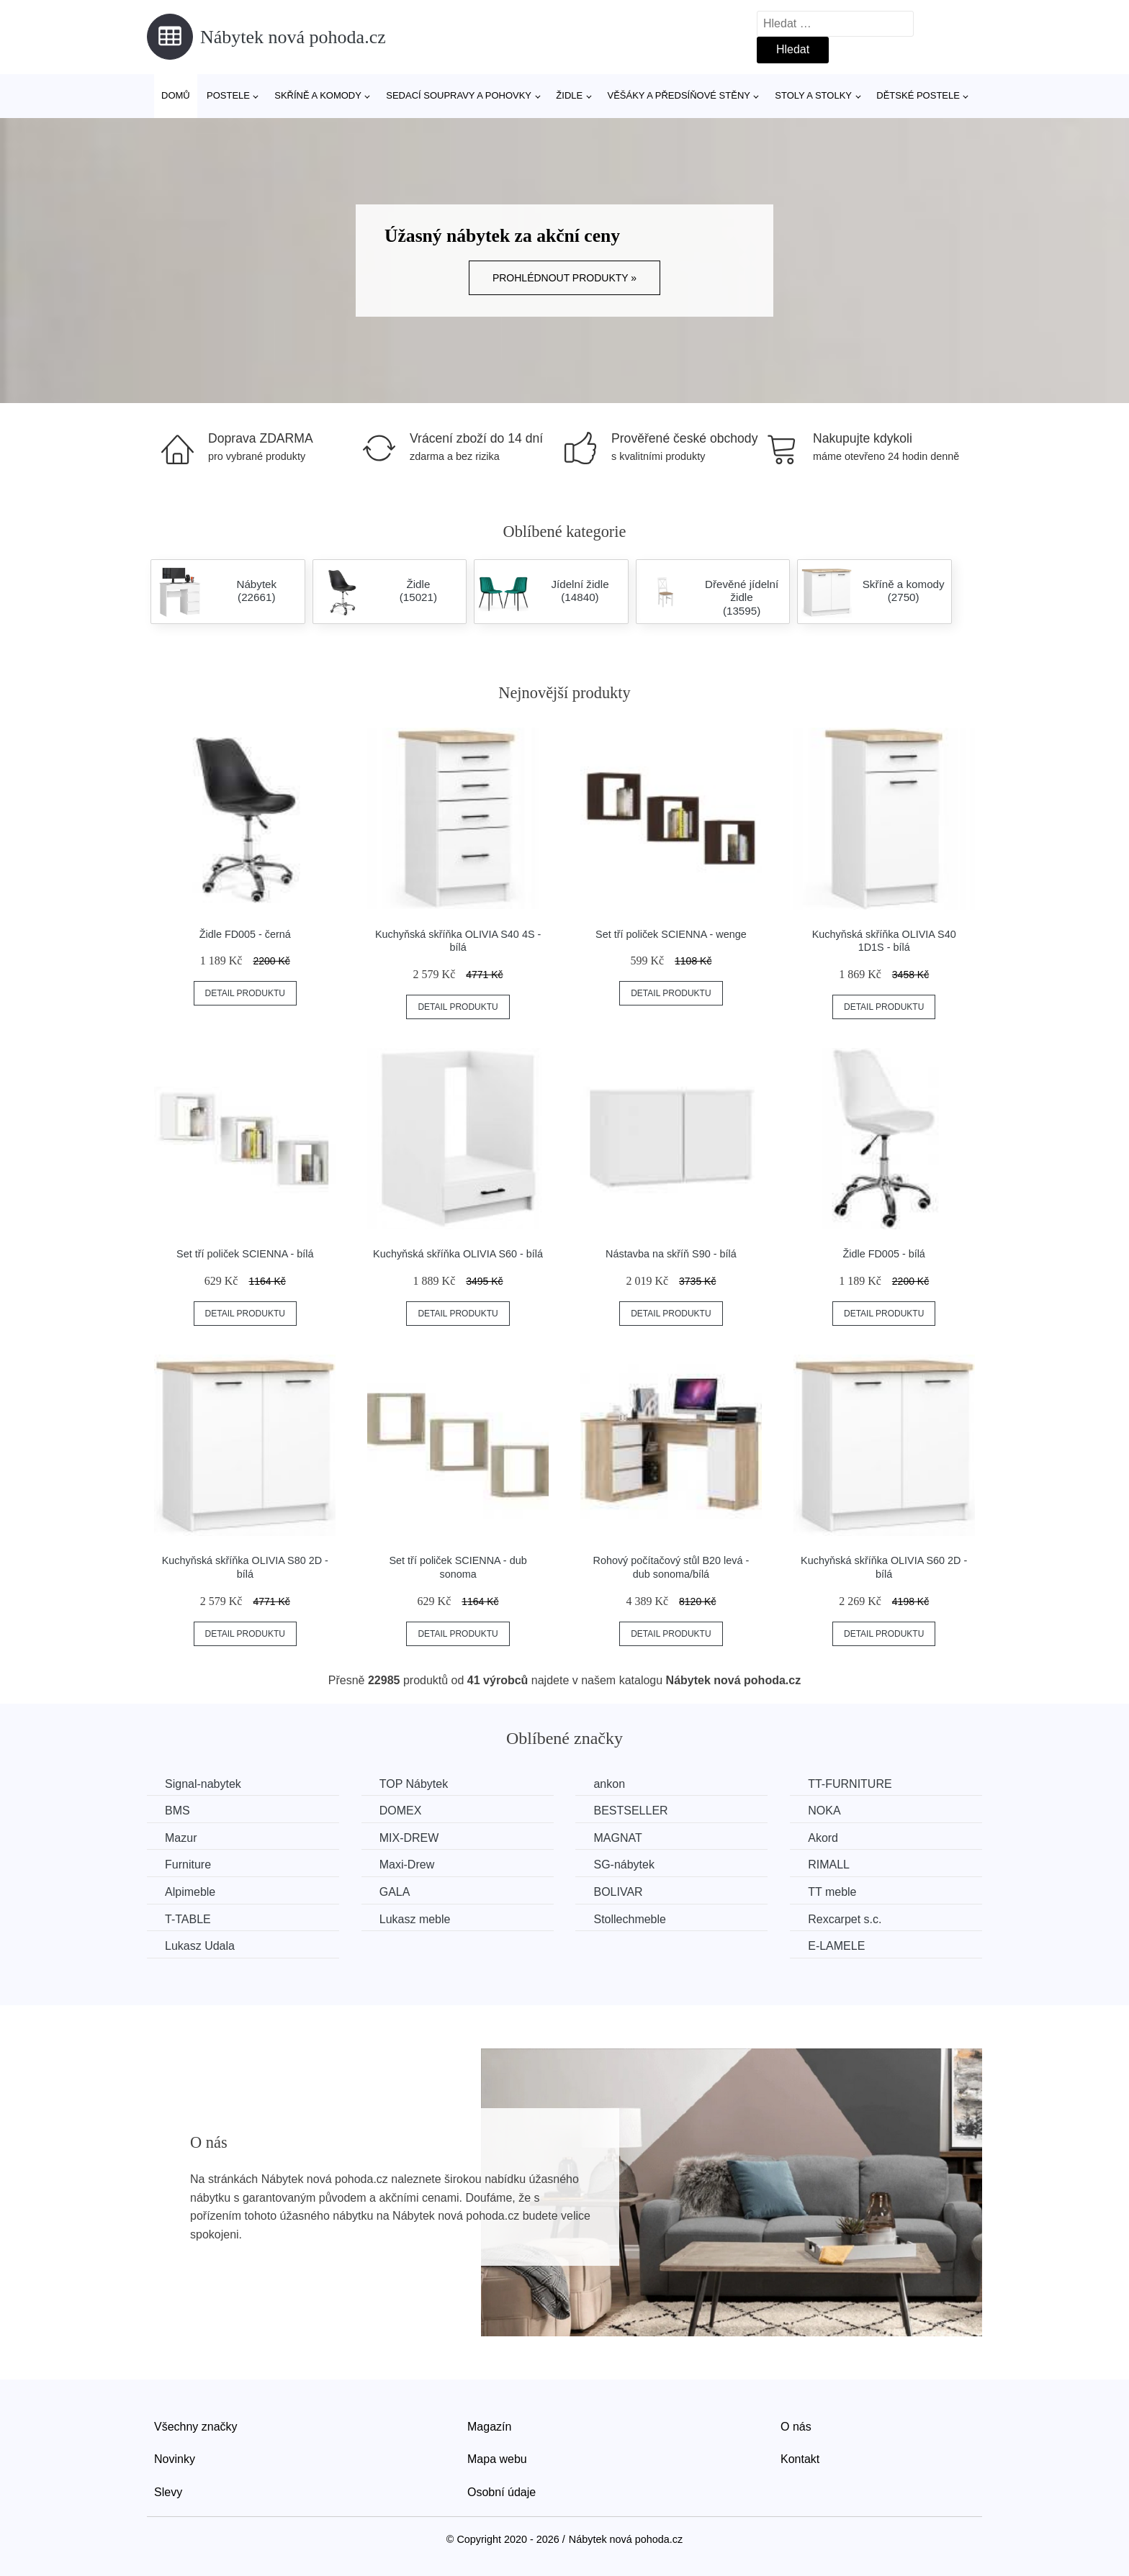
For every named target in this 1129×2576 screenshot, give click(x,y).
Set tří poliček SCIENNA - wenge (671, 934)
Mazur (181, 1838)
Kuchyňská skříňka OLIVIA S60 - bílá (458, 1254)
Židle (569, 95)
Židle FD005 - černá (245, 934)
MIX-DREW (409, 1838)
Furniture (188, 1864)
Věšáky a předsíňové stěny (679, 95)
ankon (609, 1784)
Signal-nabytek (203, 1784)
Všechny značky (196, 2427)
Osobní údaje (501, 2492)
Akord (823, 1838)
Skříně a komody (317, 95)
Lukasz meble (415, 1919)
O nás (796, 2427)
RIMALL (829, 1864)
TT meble (832, 1892)
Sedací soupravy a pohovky (458, 95)
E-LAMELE (836, 1946)
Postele (228, 95)
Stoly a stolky (813, 95)
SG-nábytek (623, 1864)
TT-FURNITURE (849, 1784)
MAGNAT (617, 1838)
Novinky (174, 2459)
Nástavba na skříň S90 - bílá (671, 1254)
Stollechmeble (629, 1919)
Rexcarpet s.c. (844, 1919)
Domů (175, 95)
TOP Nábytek (413, 1784)
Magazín (489, 2427)
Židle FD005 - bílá (884, 1254)
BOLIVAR (617, 1892)
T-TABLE (188, 1919)
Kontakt (800, 2459)
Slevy (168, 2492)
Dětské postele (918, 95)
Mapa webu (497, 2459)
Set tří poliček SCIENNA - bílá (244, 1254)
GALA (394, 1892)
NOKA (824, 1810)
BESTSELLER (630, 1810)
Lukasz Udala (200, 1946)
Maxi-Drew (406, 1864)
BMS (177, 1810)
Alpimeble (190, 1892)
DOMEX (400, 1810)
